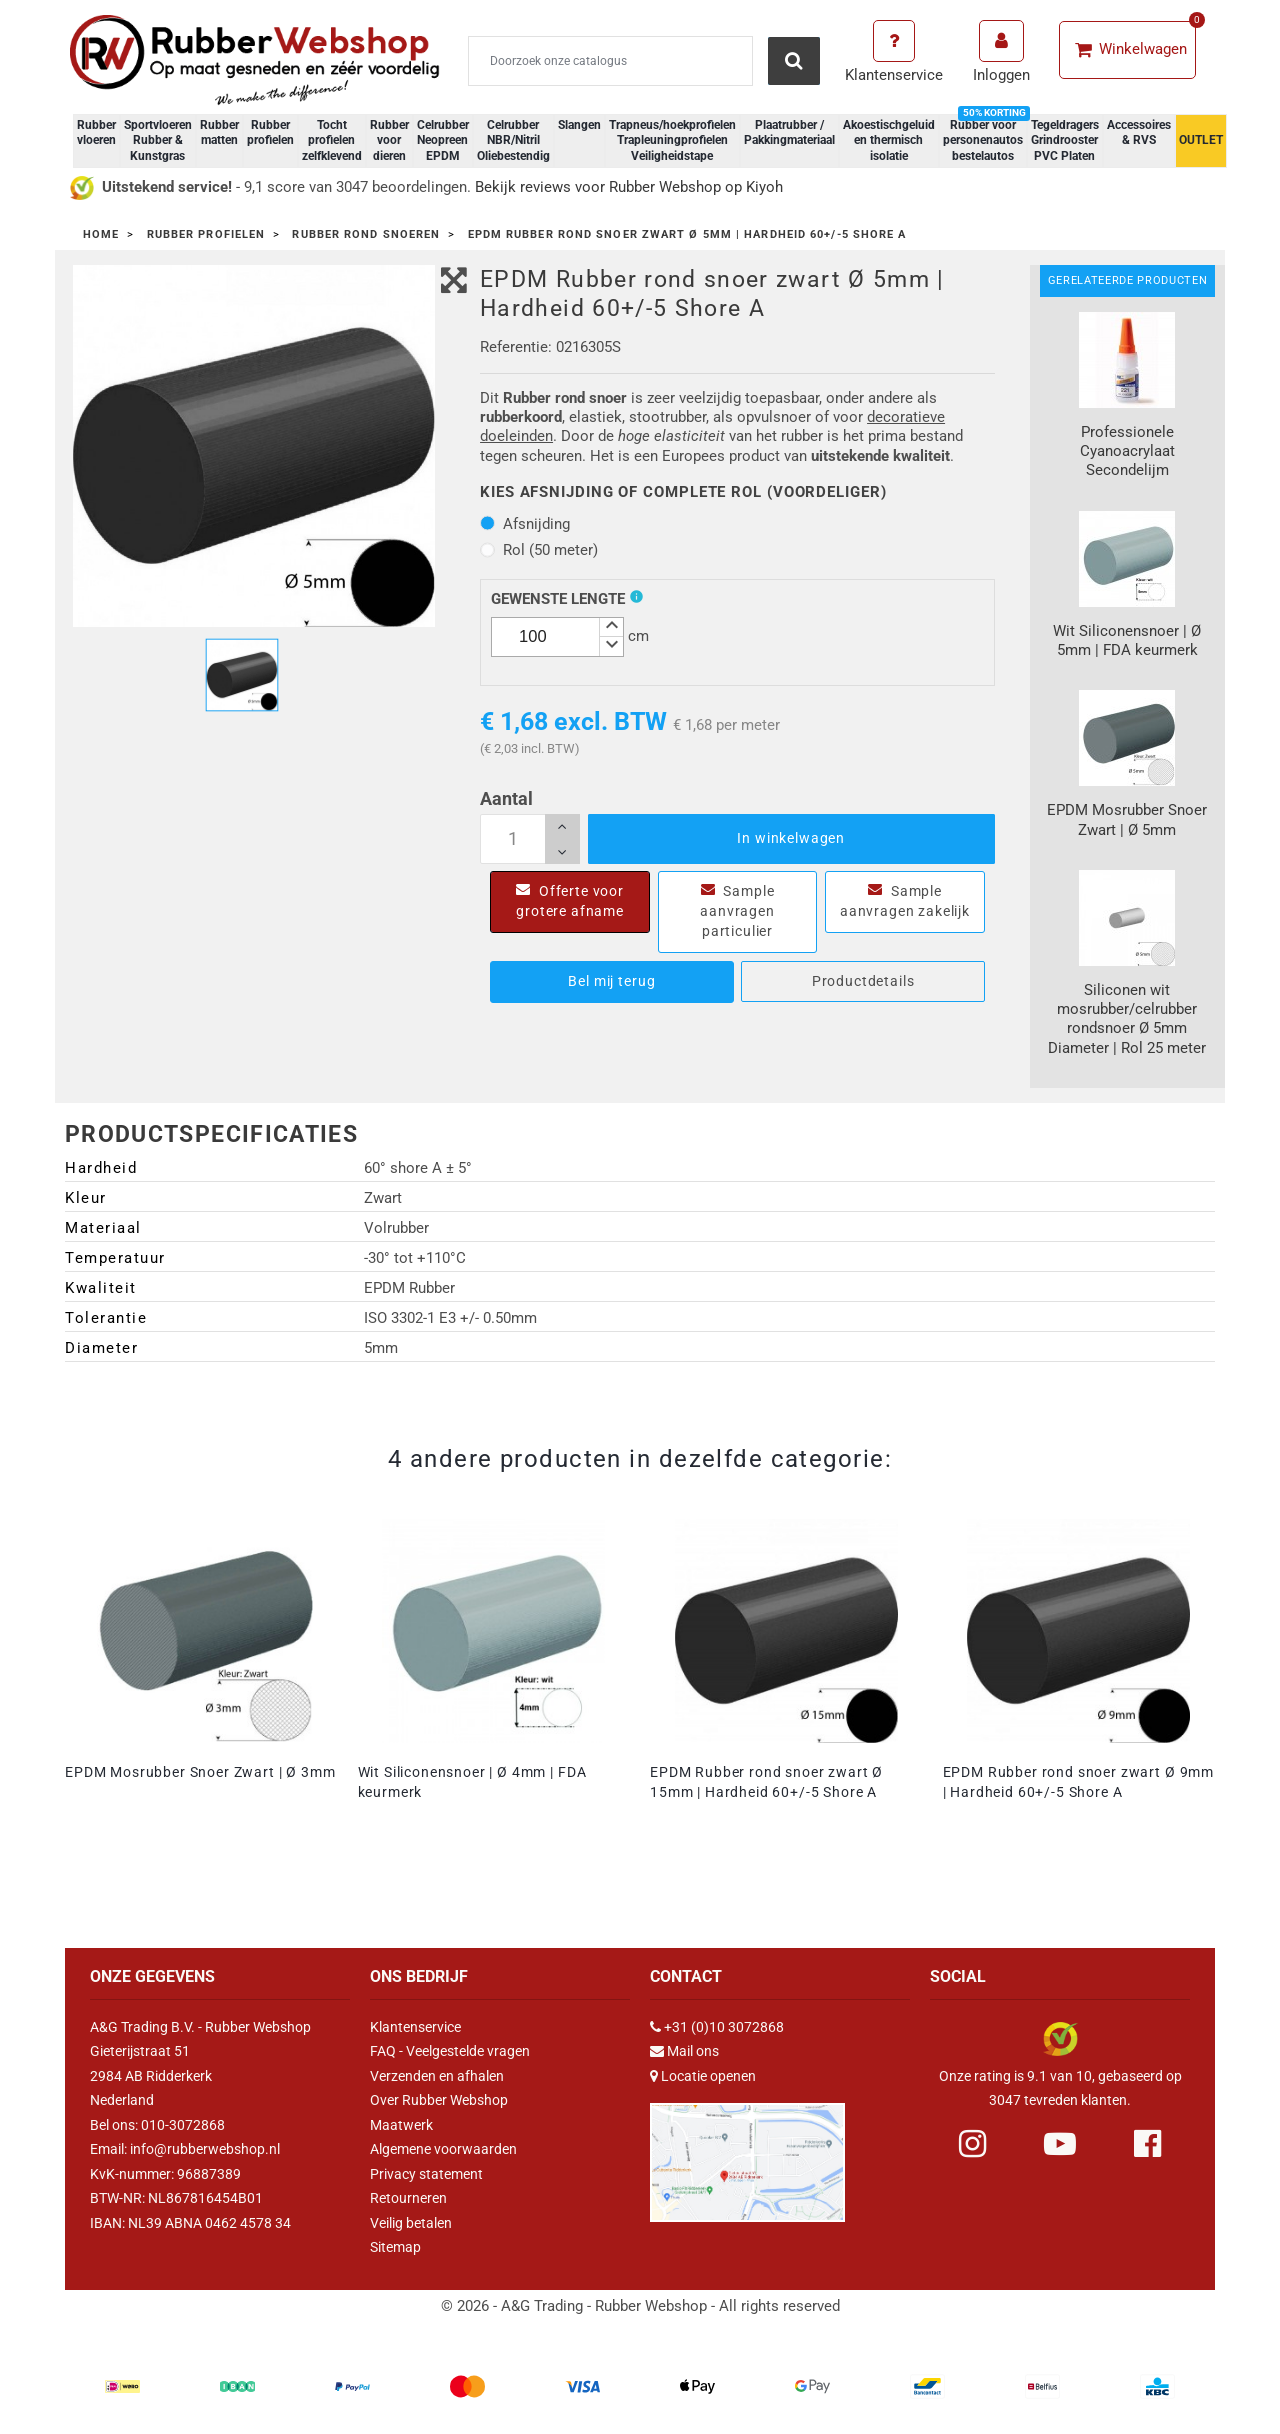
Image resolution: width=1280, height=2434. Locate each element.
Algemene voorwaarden (443, 2149)
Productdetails (863, 981)
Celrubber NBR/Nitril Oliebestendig (513, 140)
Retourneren (408, 2198)
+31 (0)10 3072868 (724, 2027)
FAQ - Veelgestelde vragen (450, 2051)
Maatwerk (401, 2125)
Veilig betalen (411, 2223)
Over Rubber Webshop (439, 2100)
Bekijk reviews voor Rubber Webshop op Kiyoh (629, 187)
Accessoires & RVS (1139, 133)
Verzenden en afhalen (437, 2076)
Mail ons (693, 2051)
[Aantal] (530, 839)
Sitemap (395, 2247)
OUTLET (1201, 140)
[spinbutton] (557, 637)
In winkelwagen (791, 838)
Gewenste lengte (558, 599)
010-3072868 (183, 2125)
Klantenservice (415, 2027)
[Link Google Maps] (747, 2154)
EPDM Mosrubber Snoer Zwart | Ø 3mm (200, 1772)
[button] (611, 627)
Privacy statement (426, 2174)
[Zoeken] (610, 61)
